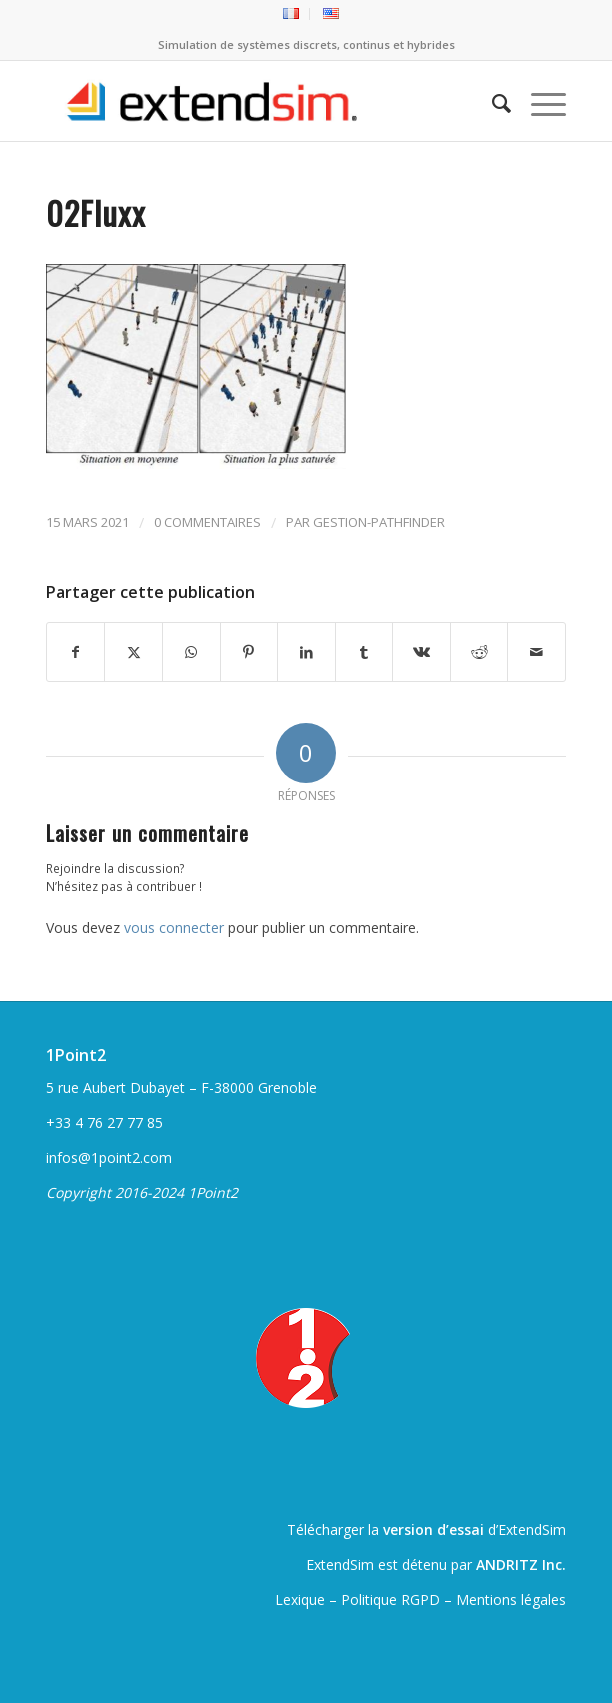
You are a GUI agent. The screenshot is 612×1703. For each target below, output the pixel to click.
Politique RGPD (390, 1599)
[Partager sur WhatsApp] (191, 652)
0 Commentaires (207, 522)
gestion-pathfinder (379, 522)
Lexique (300, 1599)
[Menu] (538, 101)
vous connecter (174, 927)
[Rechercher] (491, 101)
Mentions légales (511, 1599)
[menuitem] (291, 14)
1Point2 (76, 1055)
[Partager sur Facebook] (76, 652)
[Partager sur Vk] (421, 652)
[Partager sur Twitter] (133, 652)
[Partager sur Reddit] (479, 652)
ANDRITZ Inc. (521, 1564)
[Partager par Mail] (536, 652)
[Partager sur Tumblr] (364, 652)
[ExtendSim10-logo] (254, 101)
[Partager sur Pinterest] (249, 652)
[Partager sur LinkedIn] (306, 652)
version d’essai (433, 1529)
